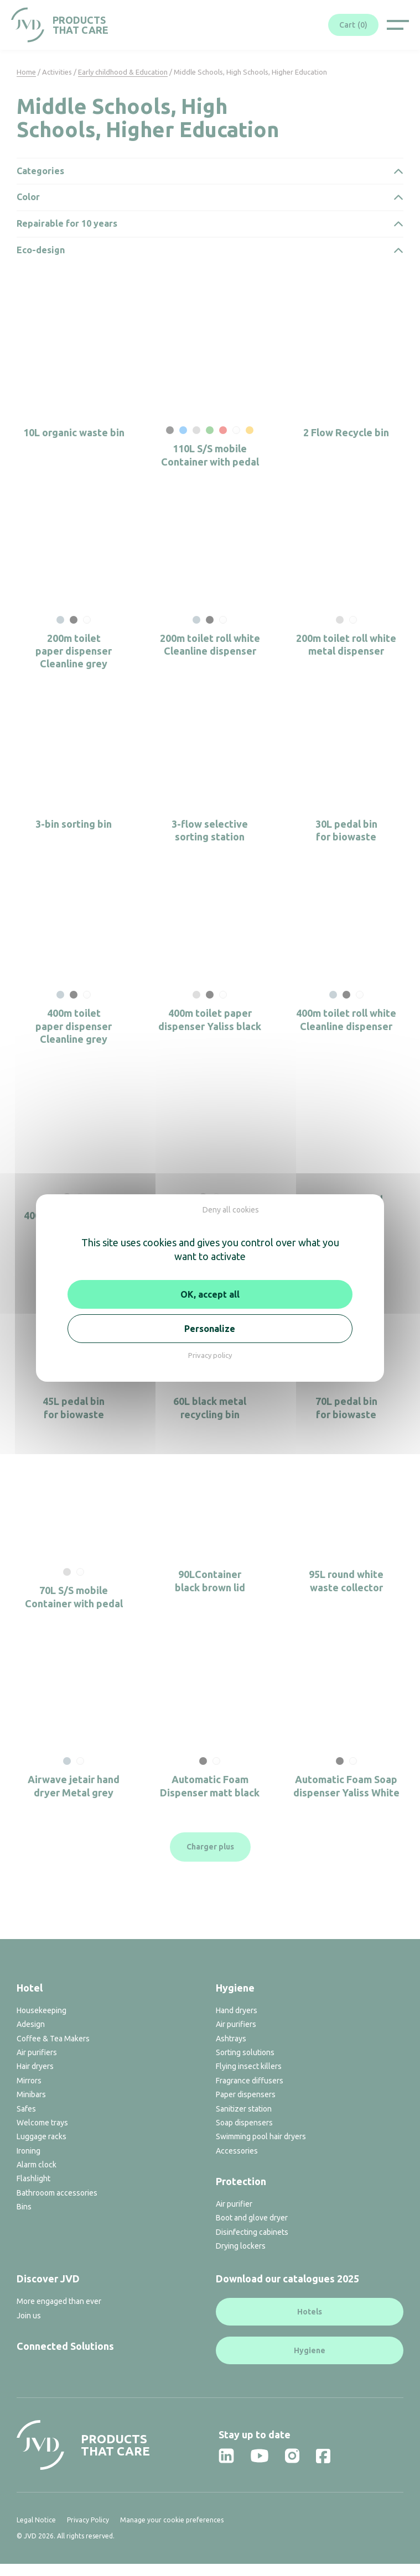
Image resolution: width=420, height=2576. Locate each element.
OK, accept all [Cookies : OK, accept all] (210, 1294)
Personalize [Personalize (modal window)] (209, 1329)
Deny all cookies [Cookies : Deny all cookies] (231, 1209)
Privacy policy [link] (210, 1355)
